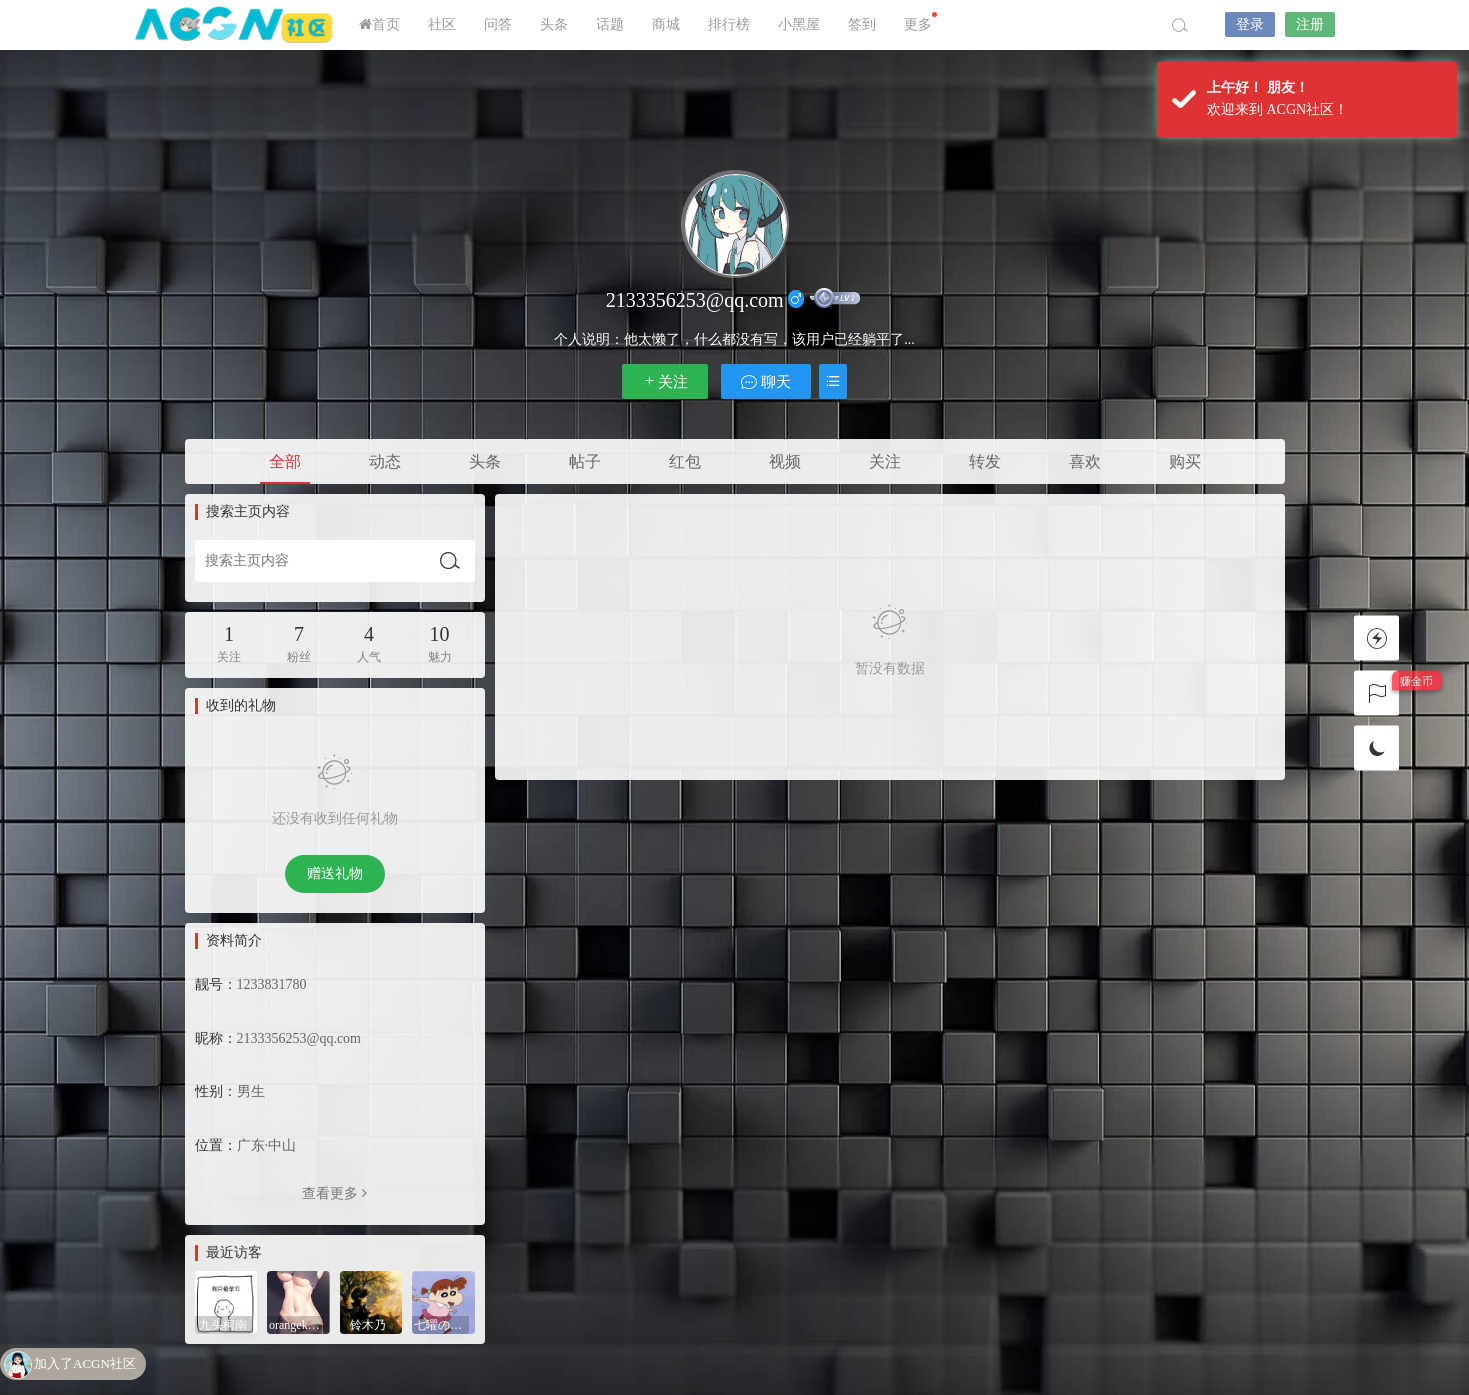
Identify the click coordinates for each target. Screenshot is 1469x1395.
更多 (920, 22)
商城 (666, 24)
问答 (498, 24)
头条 (554, 24)
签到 (862, 24)
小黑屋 (799, 24)
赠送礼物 (335, 873)
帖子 (585, 461)
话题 (610, 24)
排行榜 (729, 24)
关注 (665, 381)
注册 (1310, 24)
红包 (685, 461)
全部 (285, 461)
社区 (442, 24)
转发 (985, 461)
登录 (1250, 24)
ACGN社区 (235, 25)
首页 (379, 24)
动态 (385, 461)
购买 (1185, 461)
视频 (785, 461)
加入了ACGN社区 (85, 1364)
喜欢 (1085, 461)
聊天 (766, 381)
